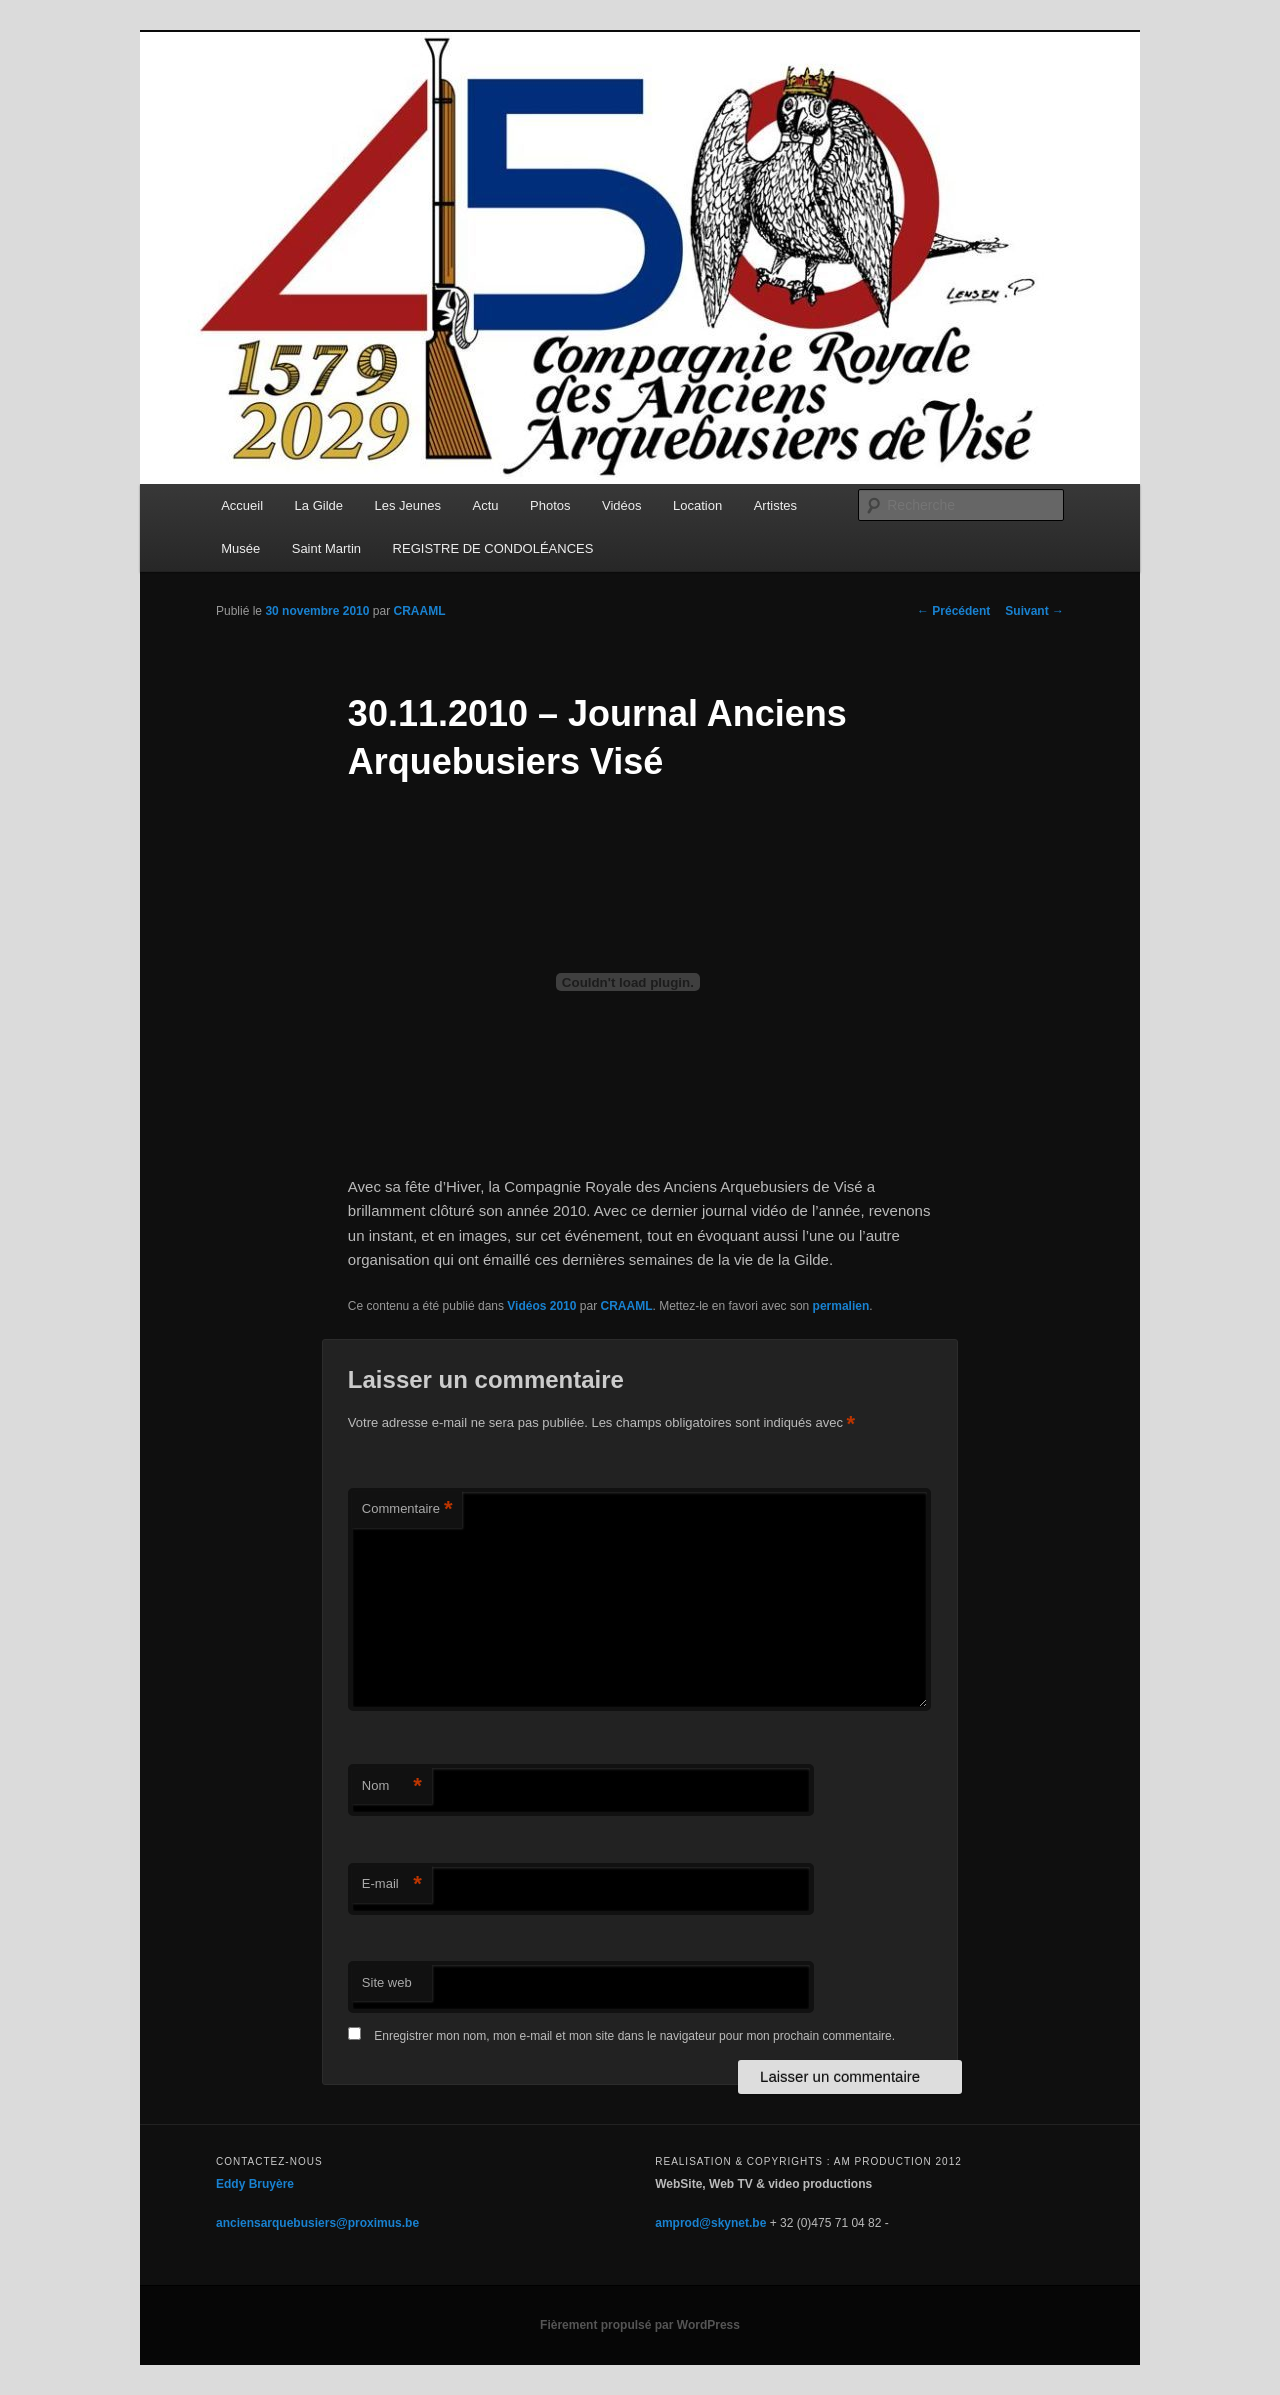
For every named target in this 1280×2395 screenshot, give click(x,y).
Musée (240, 548)
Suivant (1034, 611)
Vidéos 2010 (541, 1306)
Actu (486, 505)
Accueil (242, 505)
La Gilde (319, 505)
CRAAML (419, 611)
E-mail (392, 1884)
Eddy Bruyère (255, 2184)
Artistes (775, 505)
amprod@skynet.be (710, 2223)
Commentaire (407, 1509)
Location (697, 505)
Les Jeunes (408, 505)
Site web (387, 1982)
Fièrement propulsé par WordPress (640, 2325)
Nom (392, 1786)
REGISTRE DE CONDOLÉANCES (493, 548)
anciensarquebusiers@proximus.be (317, 2223)
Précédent (953, 611)
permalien (841, 1306)
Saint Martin (326, 548)
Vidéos (622, 505)
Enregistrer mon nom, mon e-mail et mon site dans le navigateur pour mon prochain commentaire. (634, 2036)
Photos (550, 505)
